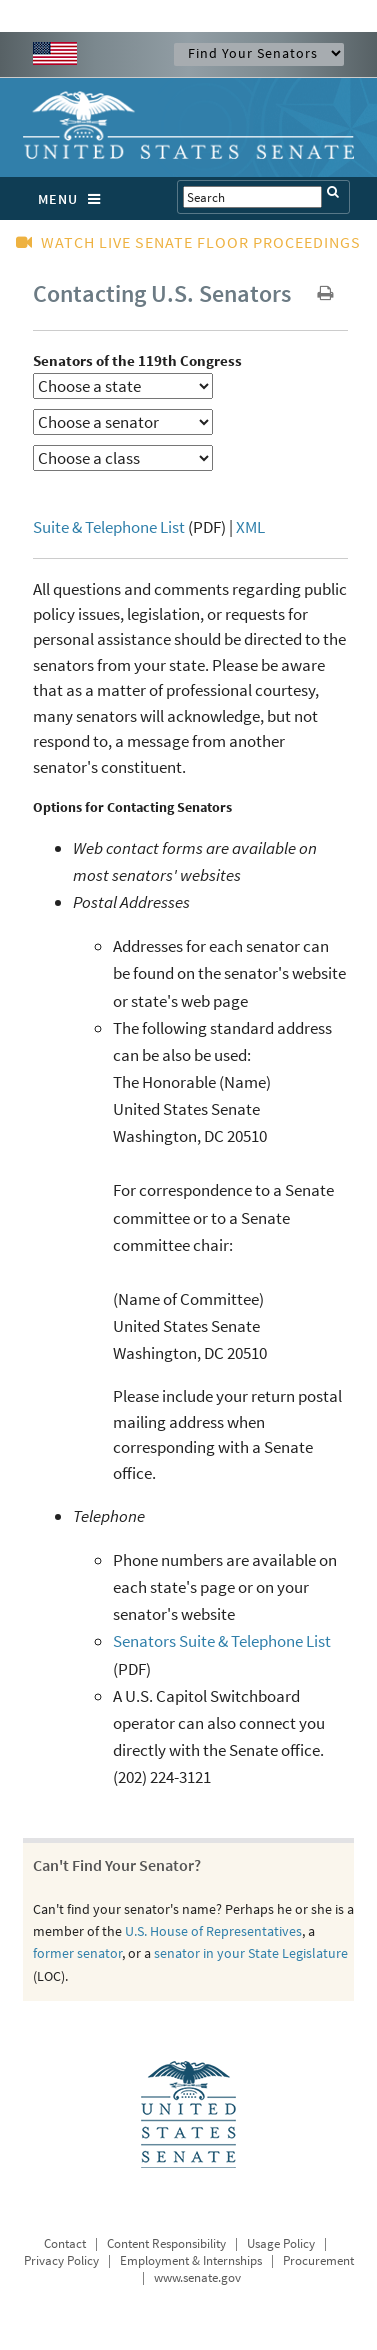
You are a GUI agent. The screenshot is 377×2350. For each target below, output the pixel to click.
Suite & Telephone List (109, 527)
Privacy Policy (61, 2260)
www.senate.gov (197, 2277)
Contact (65, 2243)
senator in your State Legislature (251, 1953)
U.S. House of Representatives (213, 1931)
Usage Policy (281, 2243)
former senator (77, 1953)
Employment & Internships (191, 2260)
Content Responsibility (166, 2243)
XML (250, 527)
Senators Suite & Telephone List (222, 1641)
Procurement (318, 2260)
